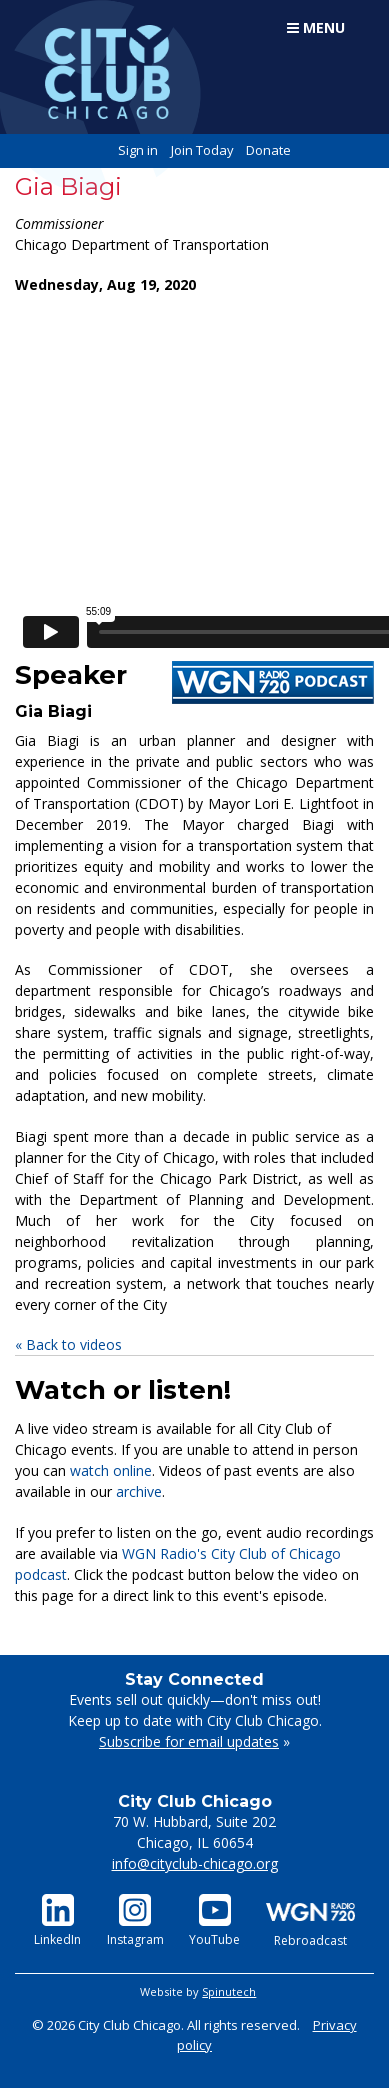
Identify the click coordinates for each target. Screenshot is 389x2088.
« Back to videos (68, 1344)
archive (139, 1491)
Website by (198, 1991)
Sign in (138, 150)
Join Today (202, 150)
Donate (268, 150)
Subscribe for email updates (189, 1741)
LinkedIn (57, 1921)
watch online (111, 1470)
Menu (316, 27)
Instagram (135, 1921)
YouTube (214, 1921)
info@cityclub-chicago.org (195, 1863)
